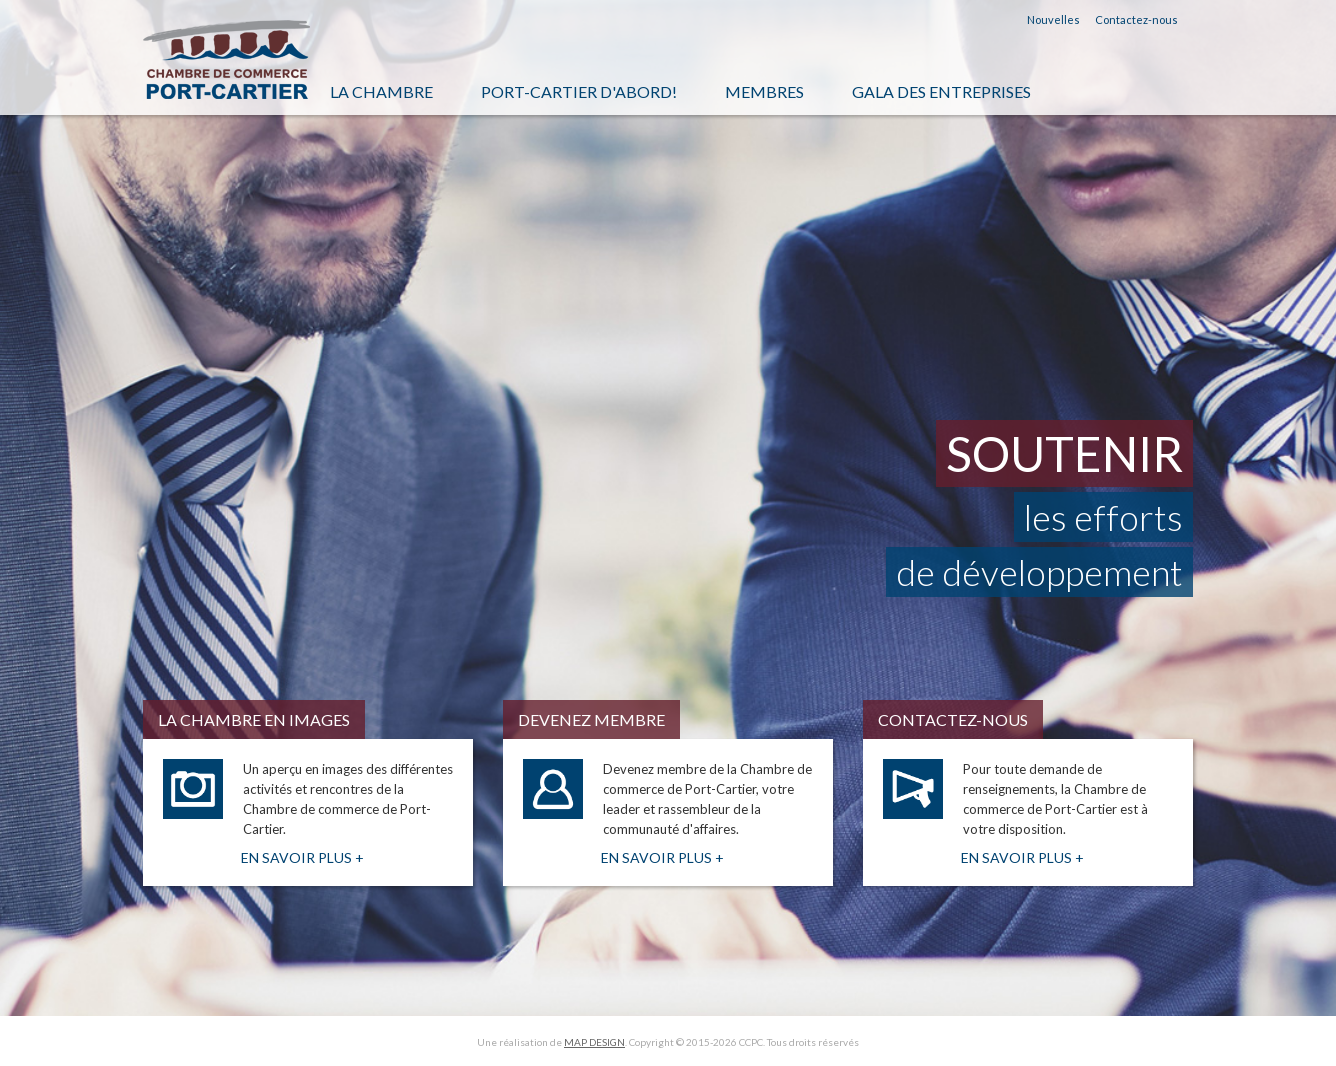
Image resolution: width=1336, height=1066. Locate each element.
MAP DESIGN (594, 1042)
